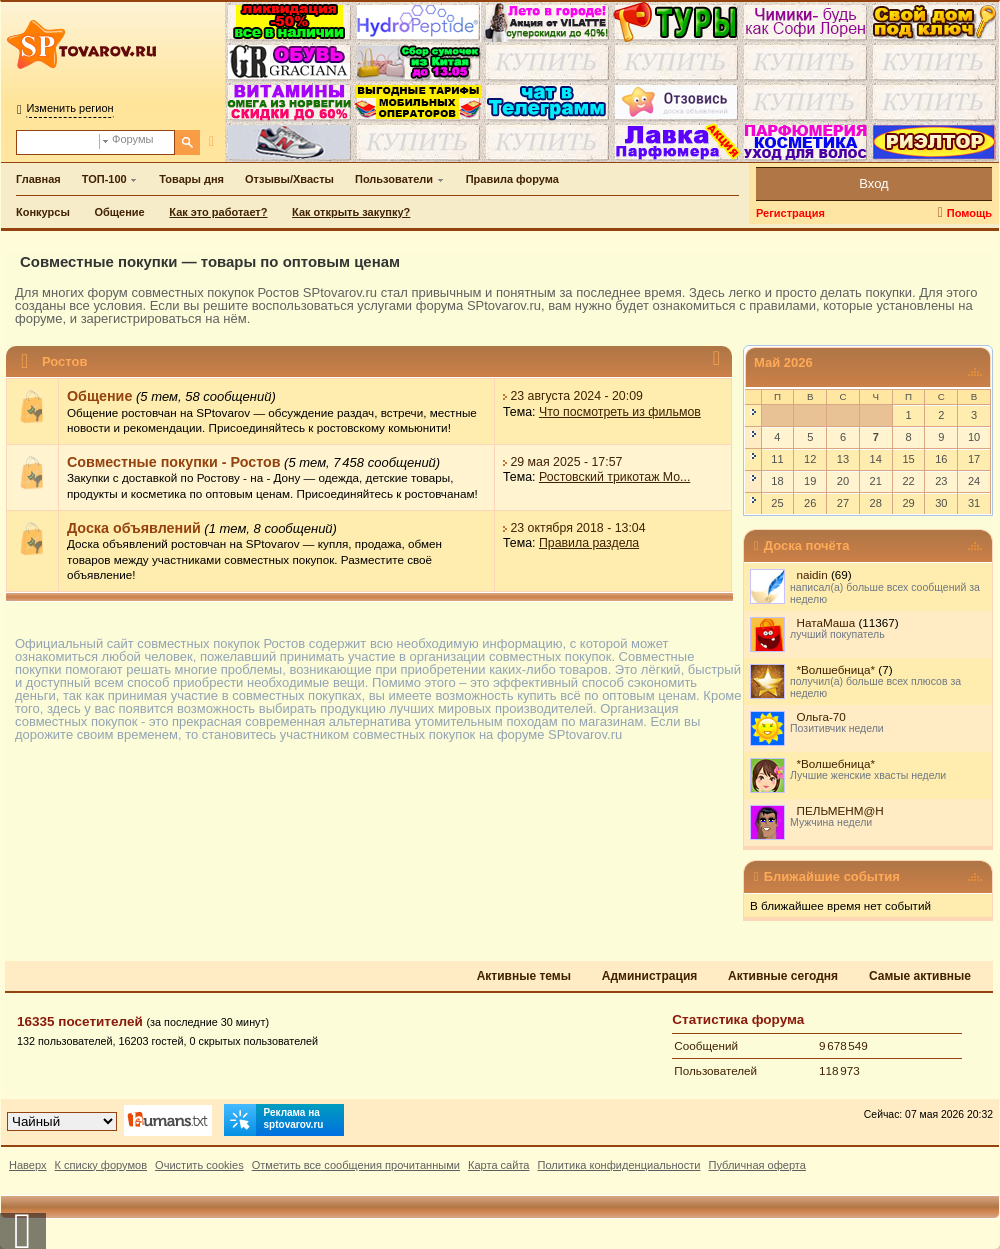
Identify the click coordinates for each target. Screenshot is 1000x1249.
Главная (38, 179)
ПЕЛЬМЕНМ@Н (840, 810)
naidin (812, 574)
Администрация (649, 976)
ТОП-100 (104, 179)
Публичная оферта (756, 1165)
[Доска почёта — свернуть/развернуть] (975, 547)
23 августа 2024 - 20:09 (576, 396)
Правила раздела (589, 544)
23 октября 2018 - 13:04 (577, 528)
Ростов (64, 361)
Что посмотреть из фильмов (620, 412)
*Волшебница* (836, 669)
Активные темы (524, 976)
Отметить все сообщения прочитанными (356, 1165)
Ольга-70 (821, 716)
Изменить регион (69, 108)
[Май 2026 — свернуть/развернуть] (975, 372)
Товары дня (191, 179)
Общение (119, 212)
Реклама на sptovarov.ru (274, 1120)
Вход (873, 183)
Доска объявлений (134, 528)
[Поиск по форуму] (58, 142)
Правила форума (512, 179)
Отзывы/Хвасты (289, 179)
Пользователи (394, 179)
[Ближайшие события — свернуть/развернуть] (975, 878)
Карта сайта (499, 1165)
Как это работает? (218, 212)
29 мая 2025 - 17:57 (566, 462)
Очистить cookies (199, 1165)
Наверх (28, 1165)
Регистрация (790, 213)
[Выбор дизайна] (62, 1121)
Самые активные (920, 976)
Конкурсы (43, 212)
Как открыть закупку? (351, 212)
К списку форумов (101, 1165)
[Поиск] (187, 142)
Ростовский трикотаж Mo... (614, 478)
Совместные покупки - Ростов (174, 462)
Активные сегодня (783, 976)
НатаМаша (826, 622)
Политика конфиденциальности (619, 1165)
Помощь (969, 213)
